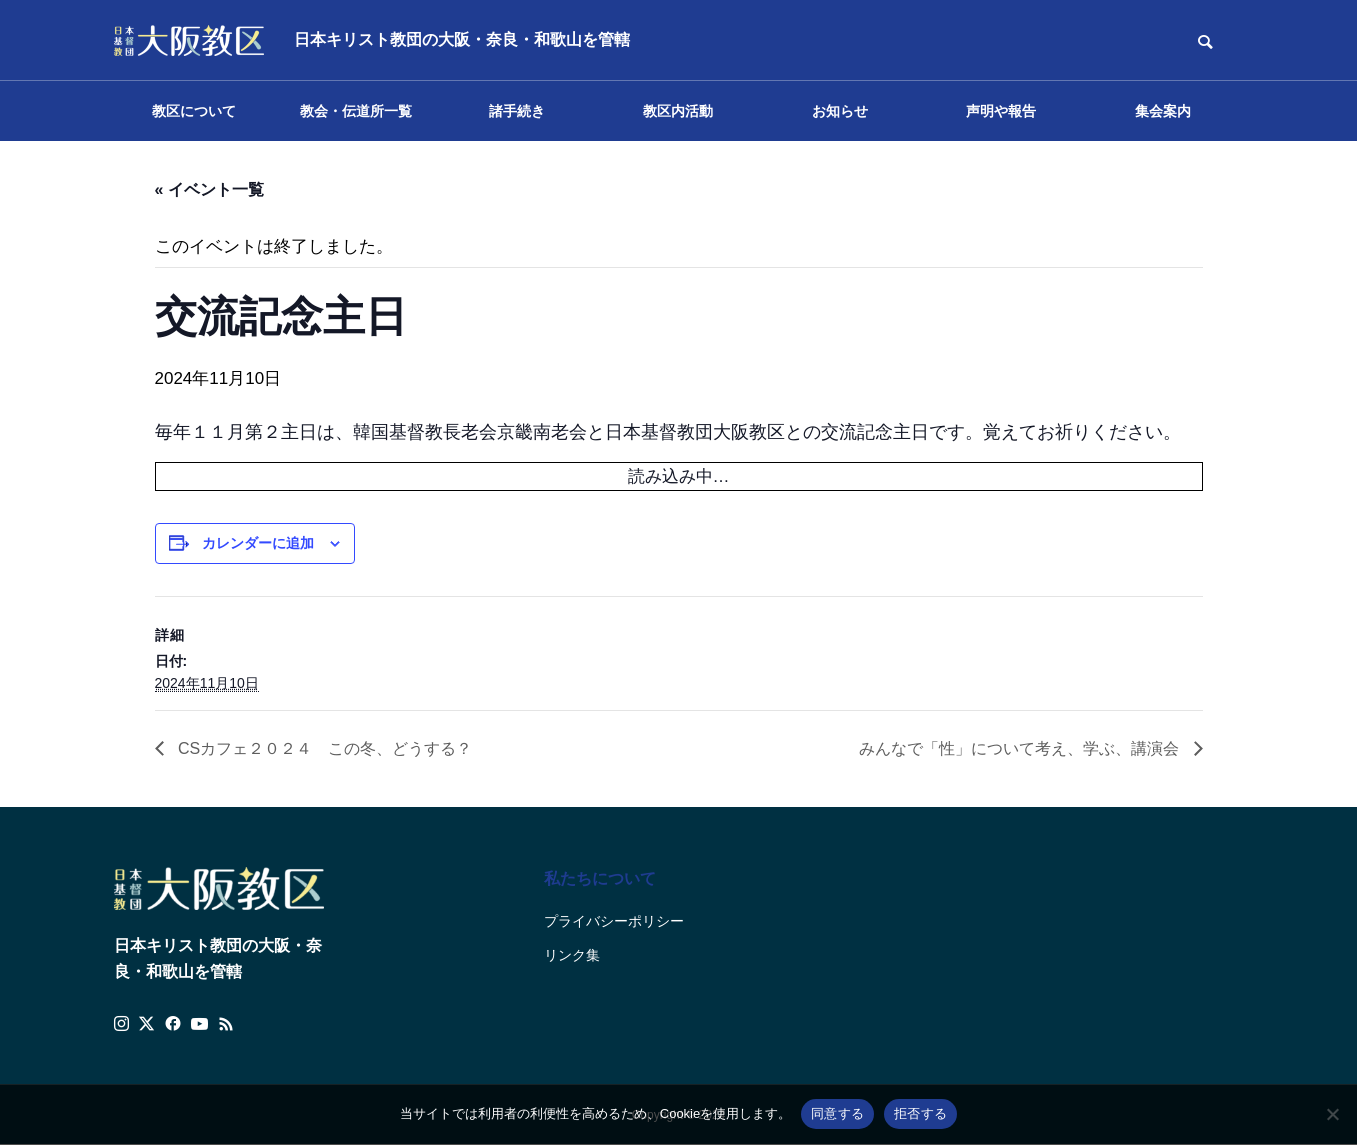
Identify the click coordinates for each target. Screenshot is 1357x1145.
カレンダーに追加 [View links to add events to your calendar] (258, 543)
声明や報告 (1001, 111)
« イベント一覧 (209, 189)
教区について (194, 111)
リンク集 (572, 955)
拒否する (920, 1113)
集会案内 (1163, 111)
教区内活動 (678, 111)
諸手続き (517, 111)
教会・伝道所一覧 (356, 111)
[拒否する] (1332, 1114)
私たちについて (600, 878)
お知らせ (840, 111)
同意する (837, 1113)
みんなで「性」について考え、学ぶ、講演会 (1021, 748)
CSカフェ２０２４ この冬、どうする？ (323, 748)
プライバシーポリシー (614, 921)
